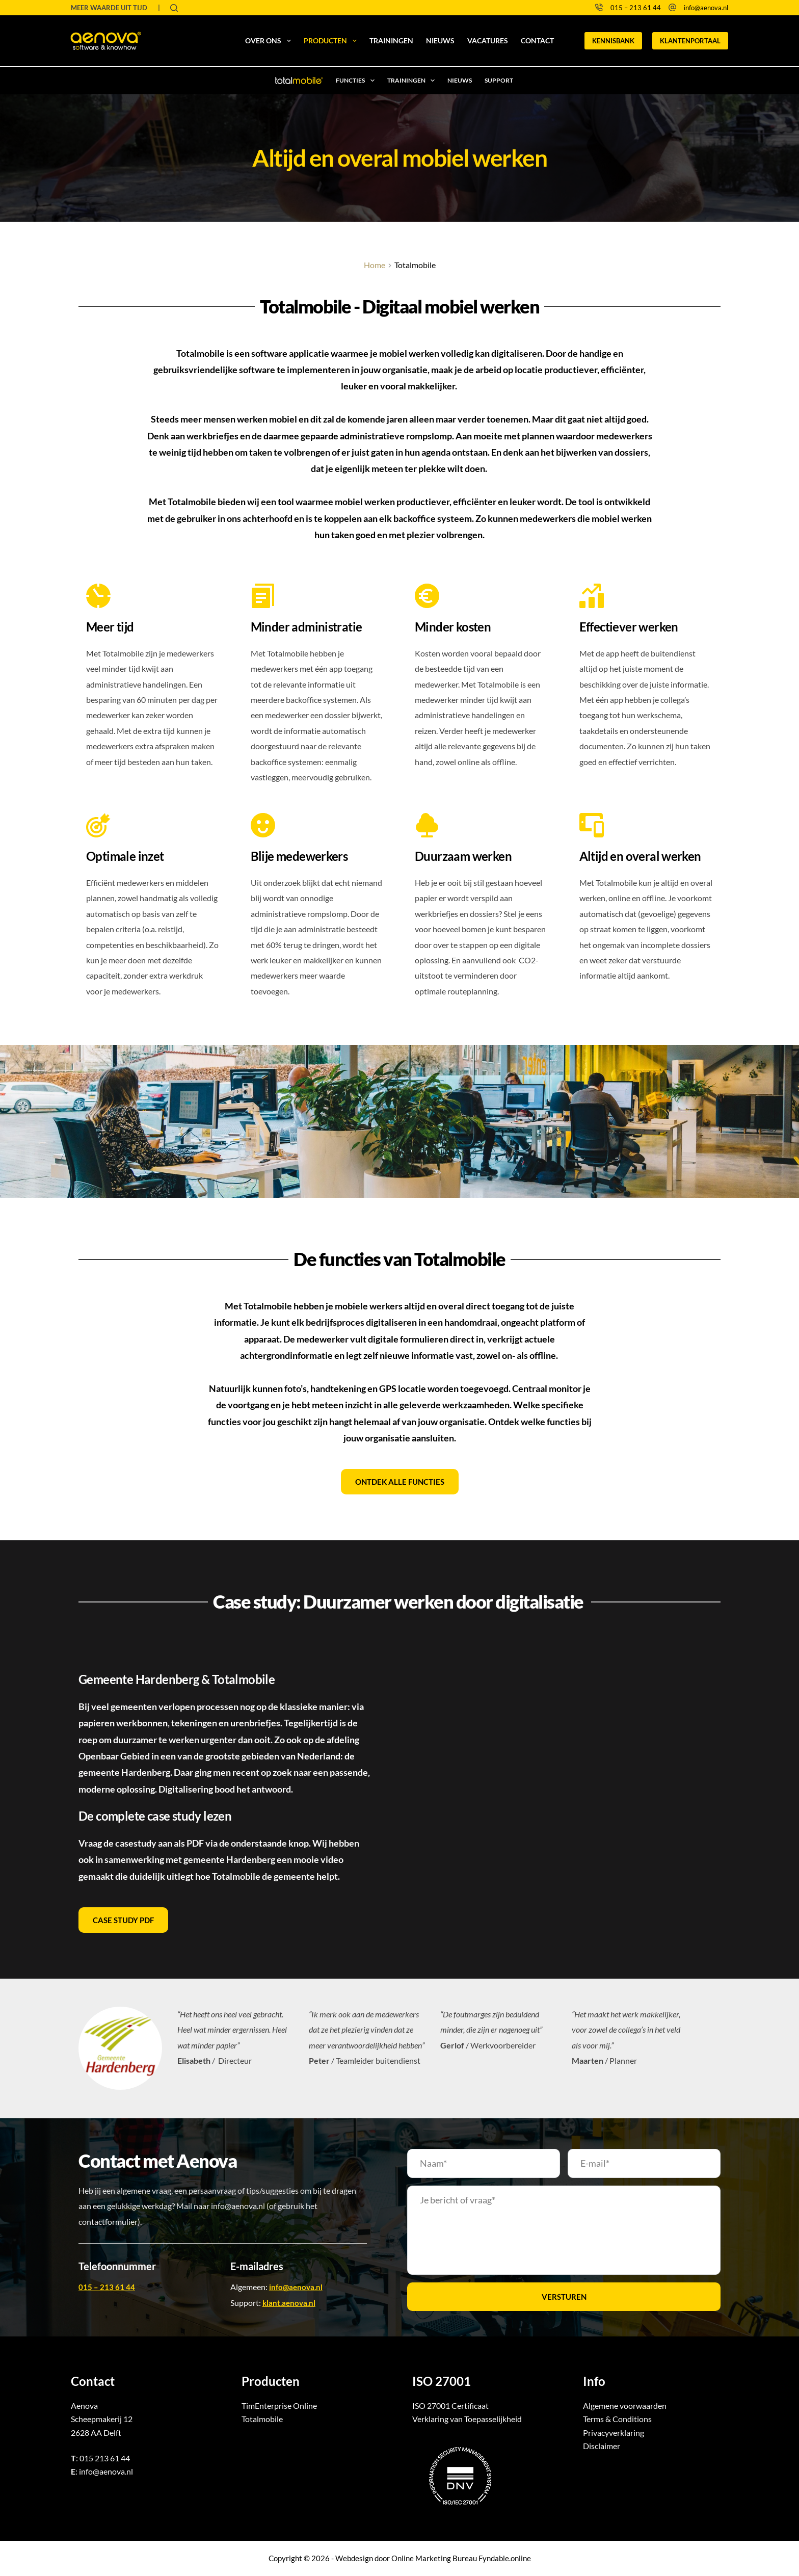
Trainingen (391, 40)
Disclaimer (601, 2446)
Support (499, 80)
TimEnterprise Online (279, 2405)
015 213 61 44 (104, 2458)
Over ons (270, 41)
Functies (357, 80)
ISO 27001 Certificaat (450, 2405)
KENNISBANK (613, 41)
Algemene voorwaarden (625, 2405)
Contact (537, 40)
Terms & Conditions (617, 2419)
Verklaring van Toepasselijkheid (467, 2419)
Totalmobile (262, 2419)
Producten (332, 41)
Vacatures (487, 40)
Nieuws (440, 40)
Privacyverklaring (613, 2432)
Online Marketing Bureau (434, 2558)
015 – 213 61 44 (635, 8)
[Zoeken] (174, 8)
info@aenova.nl (706, 8)
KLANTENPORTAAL (690, 41)
